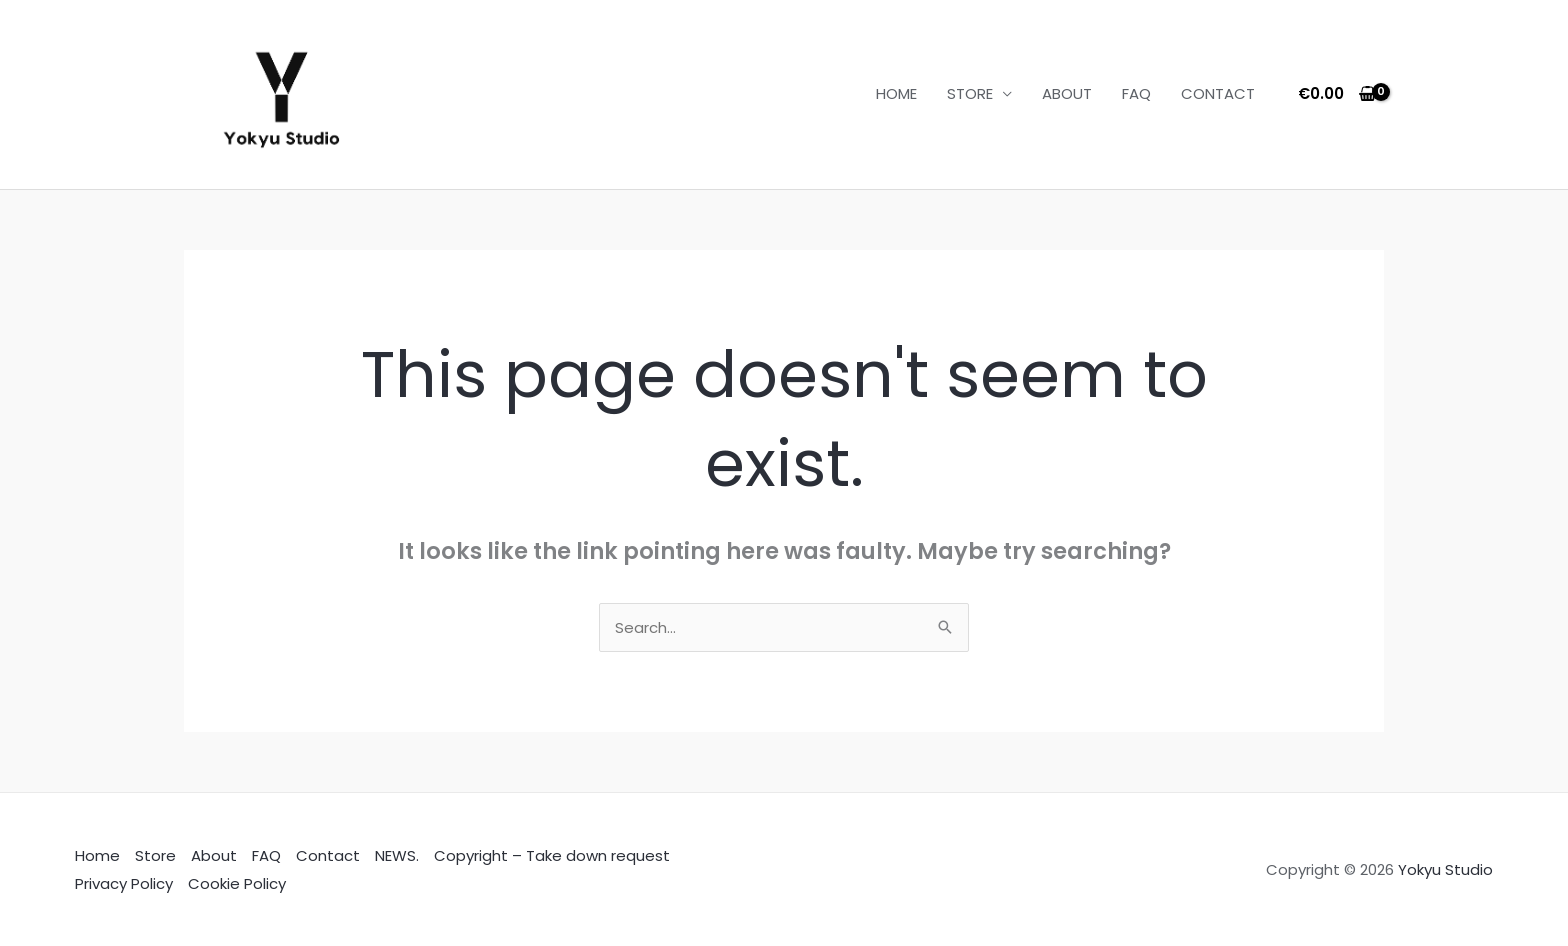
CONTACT (1218, 93)
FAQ (1136, 93)
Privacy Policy (124, 883)
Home (97, 855)
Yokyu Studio (1445, 869)
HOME (896, 93)
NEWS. (397, 855)
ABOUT (1067, 93)
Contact (328, 855)
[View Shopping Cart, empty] (1337, 94)
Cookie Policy (237, 883)
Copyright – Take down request (552, 855)
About (214, 855)
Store (155, 855)
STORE (970, 93)
